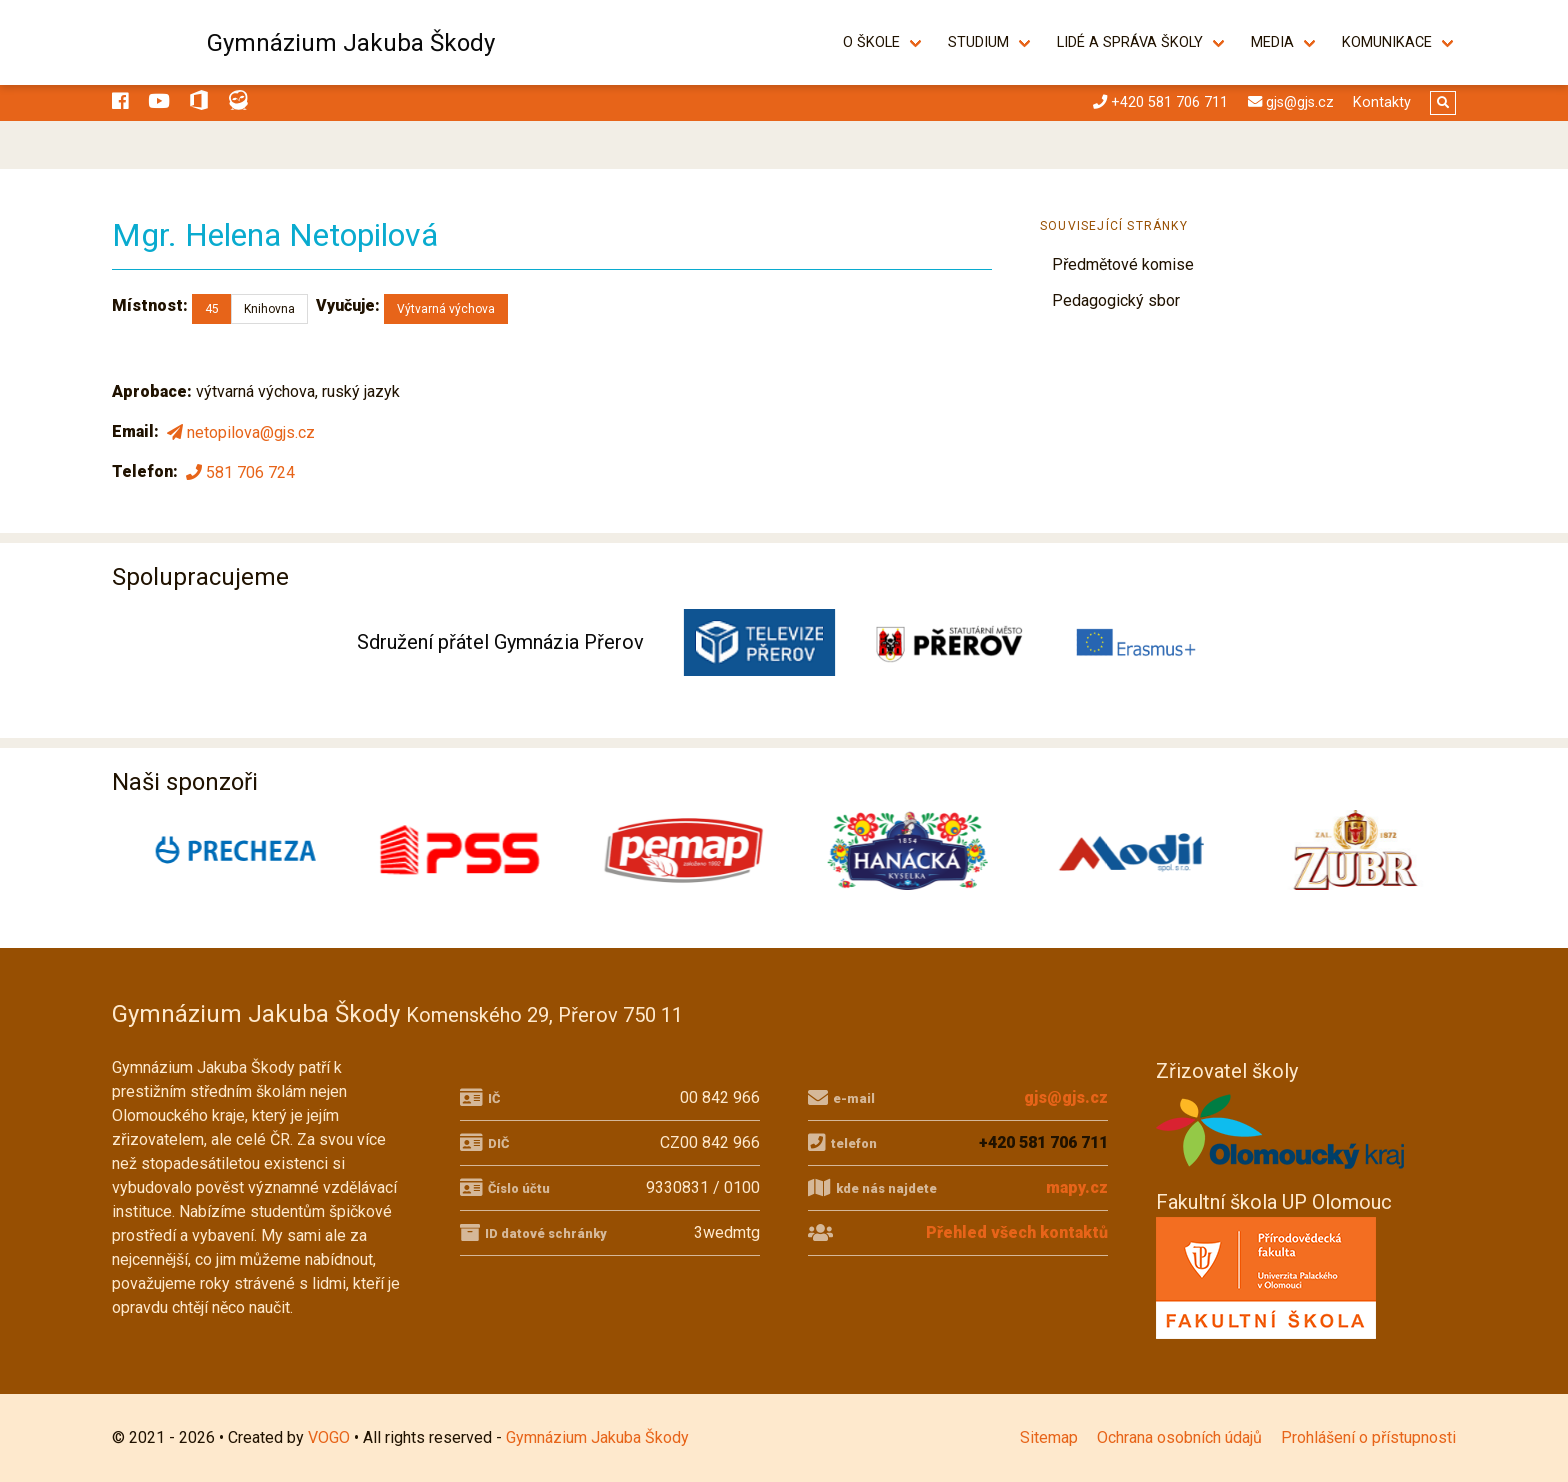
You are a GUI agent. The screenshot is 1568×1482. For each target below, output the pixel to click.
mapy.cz (1077, 1187)
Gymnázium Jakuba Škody (351, 43)
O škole (871, 42)
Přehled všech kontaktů (1017, 1232)
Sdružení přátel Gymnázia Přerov (500, 642)
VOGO (329, 1437)
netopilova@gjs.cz (239, 432)
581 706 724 (238, 472)
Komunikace (1387, 42)
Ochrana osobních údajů (1179, 1437)
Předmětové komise (1123, 264)
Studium (978, 42)
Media (1272, 42)
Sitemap (1049, 1437)
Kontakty (1382, 102)
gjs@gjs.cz (1066, 1097)
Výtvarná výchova (446, 309)
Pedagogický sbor (1116, 300)
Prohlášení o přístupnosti (1368, 1437)
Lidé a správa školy (1130, 42)
